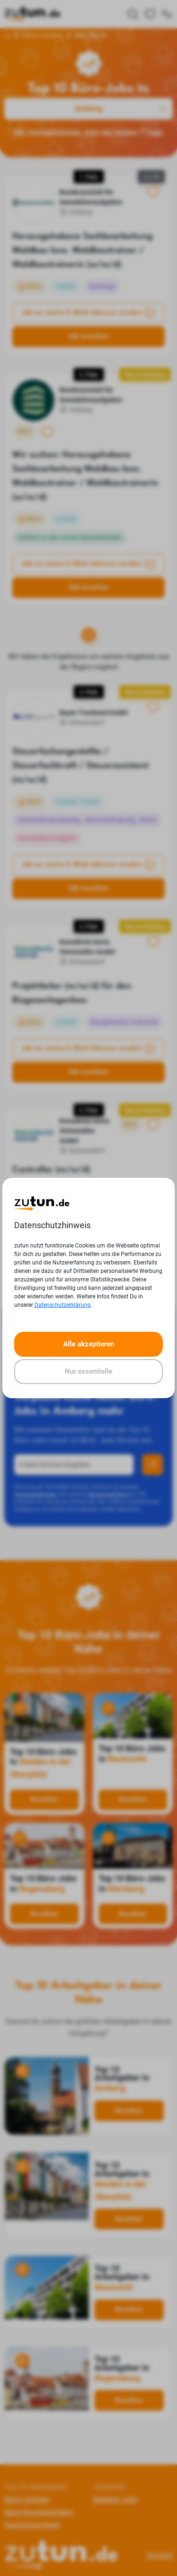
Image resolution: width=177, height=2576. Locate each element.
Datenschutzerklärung (62, 1305)
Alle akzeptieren (88, 1344)
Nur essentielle (88, 1371)
